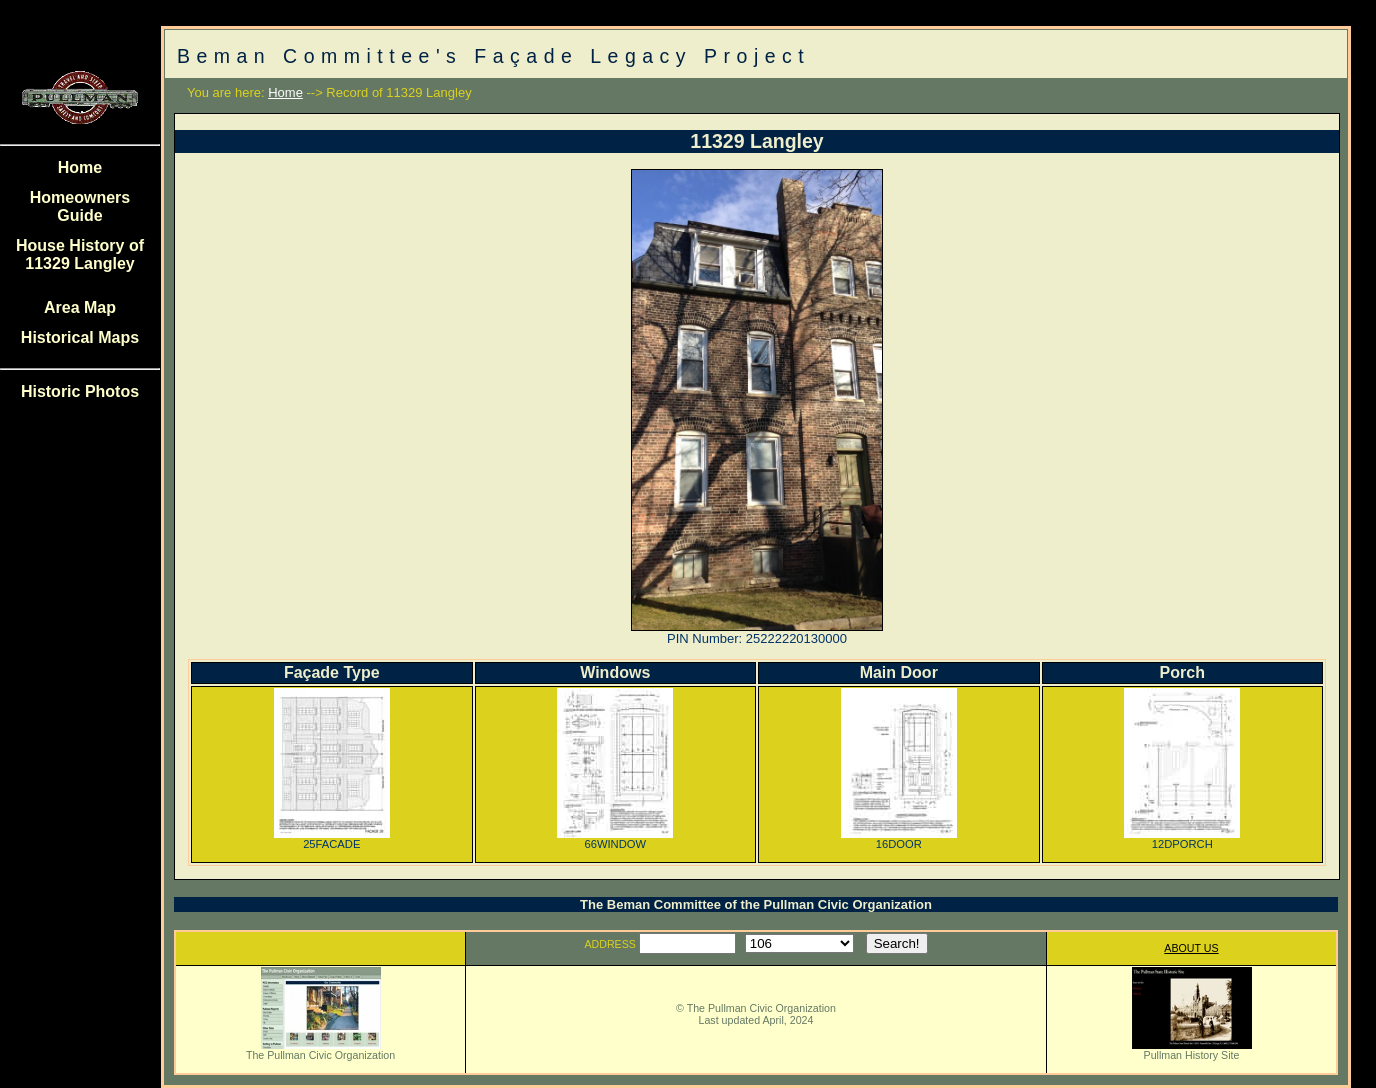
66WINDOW (615, 839)
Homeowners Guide (80, 206)
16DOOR (899, 839)
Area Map (80, 307)
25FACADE (332, 839)
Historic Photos (80, 391)
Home (80, 167)
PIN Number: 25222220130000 (757, 638)
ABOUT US (1191, 948)
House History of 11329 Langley (80, 254)
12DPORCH (1182, 839)
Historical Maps (80, 337)
